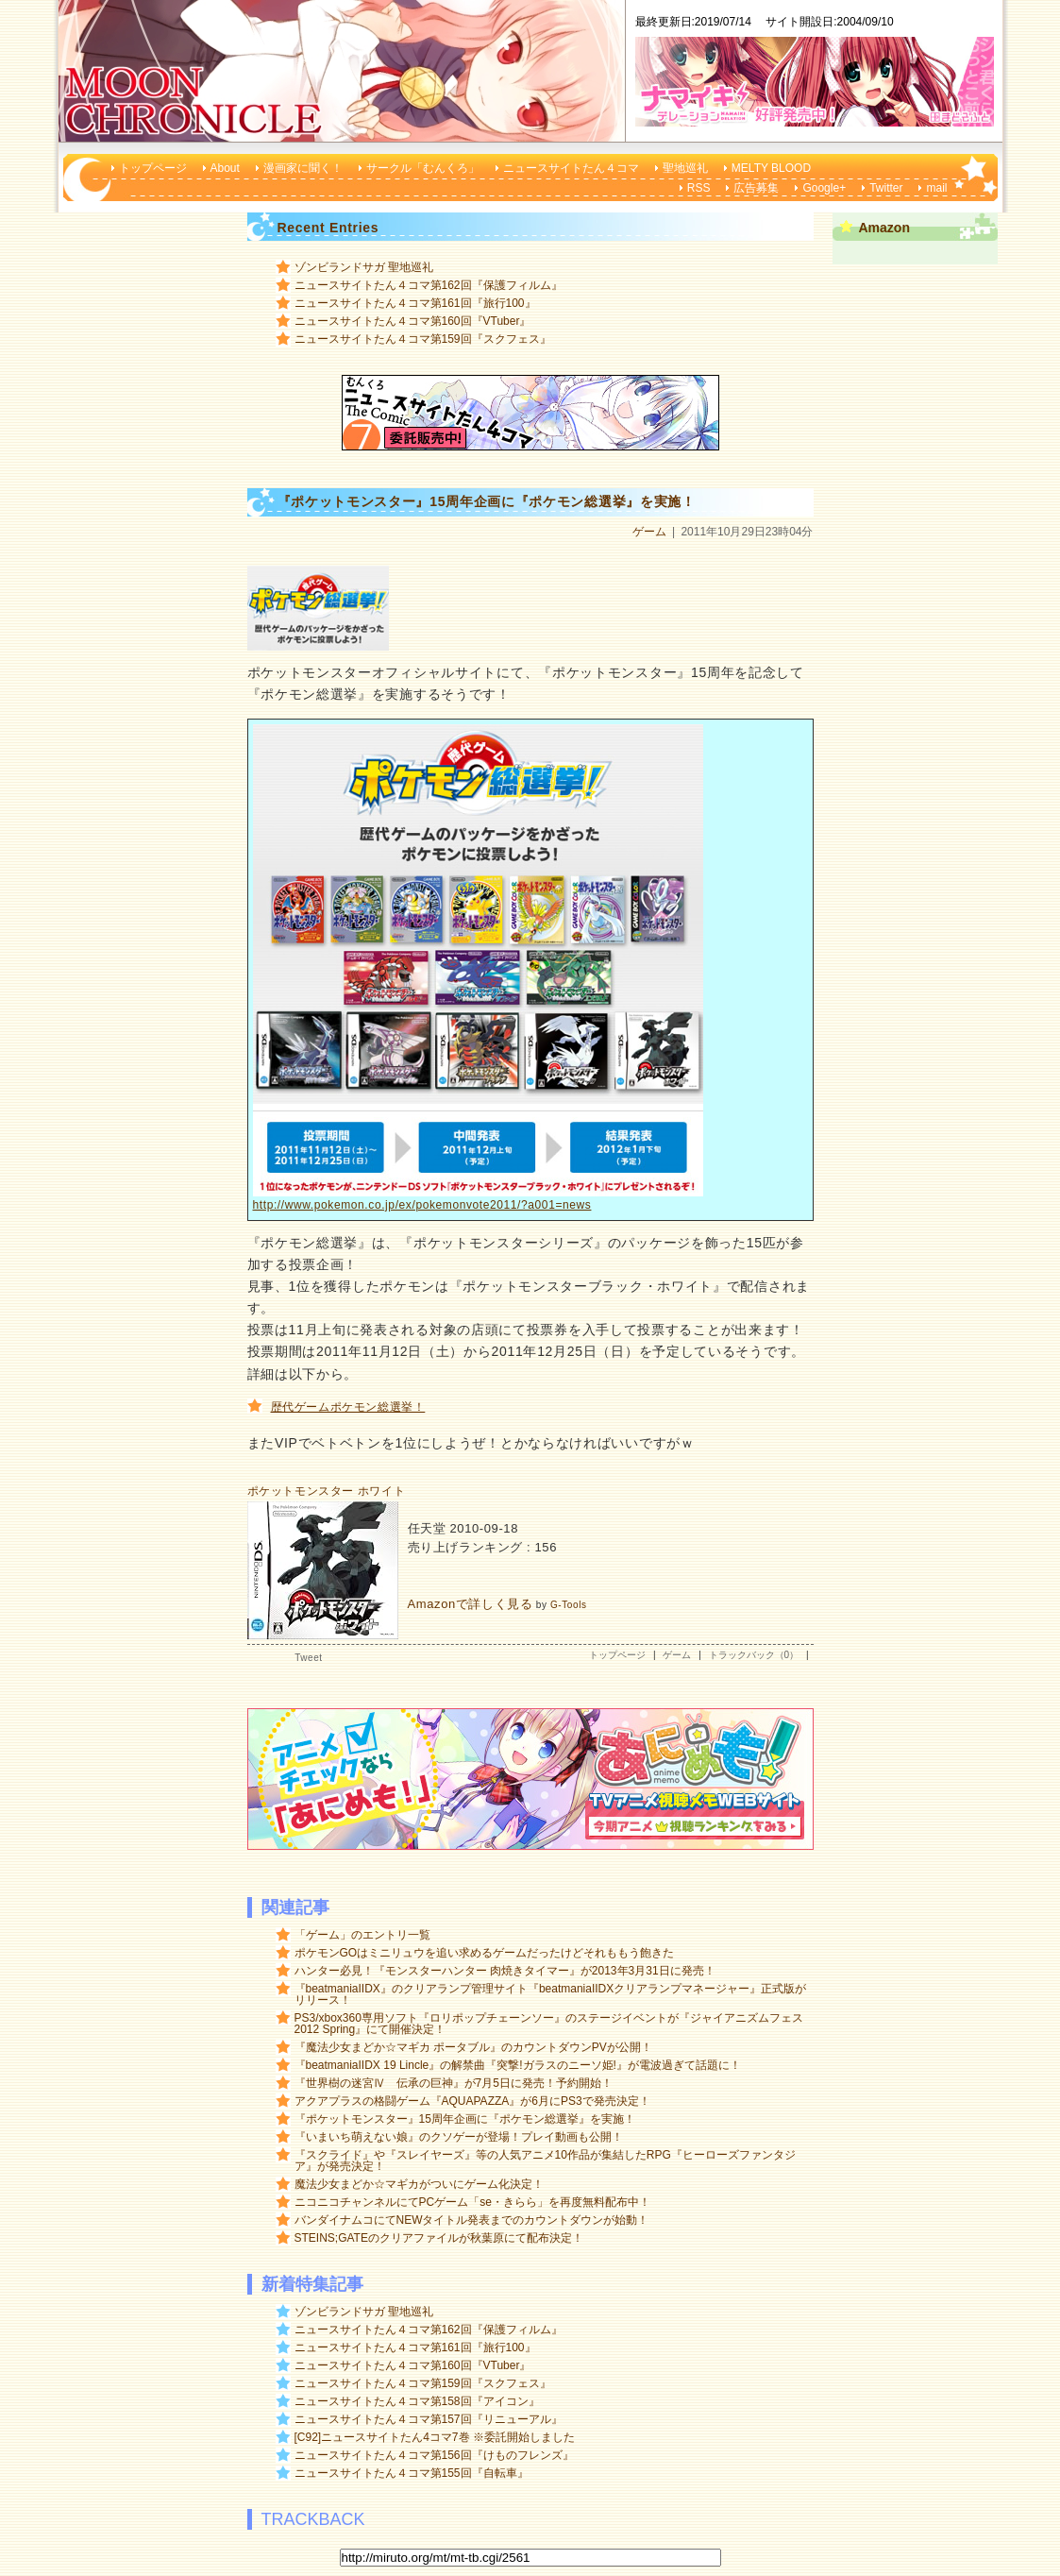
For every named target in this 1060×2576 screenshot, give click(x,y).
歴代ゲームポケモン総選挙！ (348, 1407)
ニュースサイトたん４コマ (571, 168)
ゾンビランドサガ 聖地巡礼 (363, 267)
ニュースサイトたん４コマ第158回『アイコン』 (417, 2401)
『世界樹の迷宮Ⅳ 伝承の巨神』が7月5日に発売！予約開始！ (453, 2083)
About (225, 168)
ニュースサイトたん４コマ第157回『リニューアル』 (428, 2419)
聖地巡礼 (685, 168)
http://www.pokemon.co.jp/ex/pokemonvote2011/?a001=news (422, 1205)
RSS (699, 188)
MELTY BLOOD (771, 168)
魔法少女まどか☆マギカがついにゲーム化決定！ (419, 2184)
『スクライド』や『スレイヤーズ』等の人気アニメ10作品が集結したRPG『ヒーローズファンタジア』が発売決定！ (545, 2160)
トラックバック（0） (754, 1655)
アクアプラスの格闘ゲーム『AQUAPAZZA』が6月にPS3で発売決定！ (472, 2101)
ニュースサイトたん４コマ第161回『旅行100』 (415, 303)
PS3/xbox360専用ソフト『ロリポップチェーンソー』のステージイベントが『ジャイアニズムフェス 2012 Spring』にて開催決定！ (548, 2023)
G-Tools (568, 1605)
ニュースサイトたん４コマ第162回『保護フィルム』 (428, 285)
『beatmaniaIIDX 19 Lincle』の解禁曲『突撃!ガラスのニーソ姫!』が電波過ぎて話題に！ (517, 2065)
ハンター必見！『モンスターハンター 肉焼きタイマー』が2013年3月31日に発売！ (504, 1970)
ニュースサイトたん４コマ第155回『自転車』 (411, 2473)
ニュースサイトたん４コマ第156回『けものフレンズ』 (434, 2455)
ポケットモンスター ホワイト (326, 1491)
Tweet (308, 1657)
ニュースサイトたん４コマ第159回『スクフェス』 (422, 339)
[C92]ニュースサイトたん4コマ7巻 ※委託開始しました (434, 2437)
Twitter (885, 188)
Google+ (824, 188)
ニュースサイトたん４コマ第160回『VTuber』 (412, 321)
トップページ (153, 168)
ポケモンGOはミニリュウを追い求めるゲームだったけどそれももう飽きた (484, 1952)
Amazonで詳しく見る (470, 1604)
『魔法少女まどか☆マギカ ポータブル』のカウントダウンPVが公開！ (473, 2047)
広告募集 (756, 188)
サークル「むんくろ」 (423, 168)
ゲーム (649, 531)
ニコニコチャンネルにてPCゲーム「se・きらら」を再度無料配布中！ (472, 2202)
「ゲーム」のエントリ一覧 (362, 1934)
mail (936, 188)
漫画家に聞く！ (303, 168)
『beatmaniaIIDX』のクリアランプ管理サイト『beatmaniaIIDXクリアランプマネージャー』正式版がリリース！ (550, 1994)
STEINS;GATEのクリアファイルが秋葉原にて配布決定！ (438, 2238)
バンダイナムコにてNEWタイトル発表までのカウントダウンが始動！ (471, 2220)
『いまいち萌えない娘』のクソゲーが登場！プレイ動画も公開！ (458, 2137)
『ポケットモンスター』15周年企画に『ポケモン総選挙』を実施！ (464, 2119)
